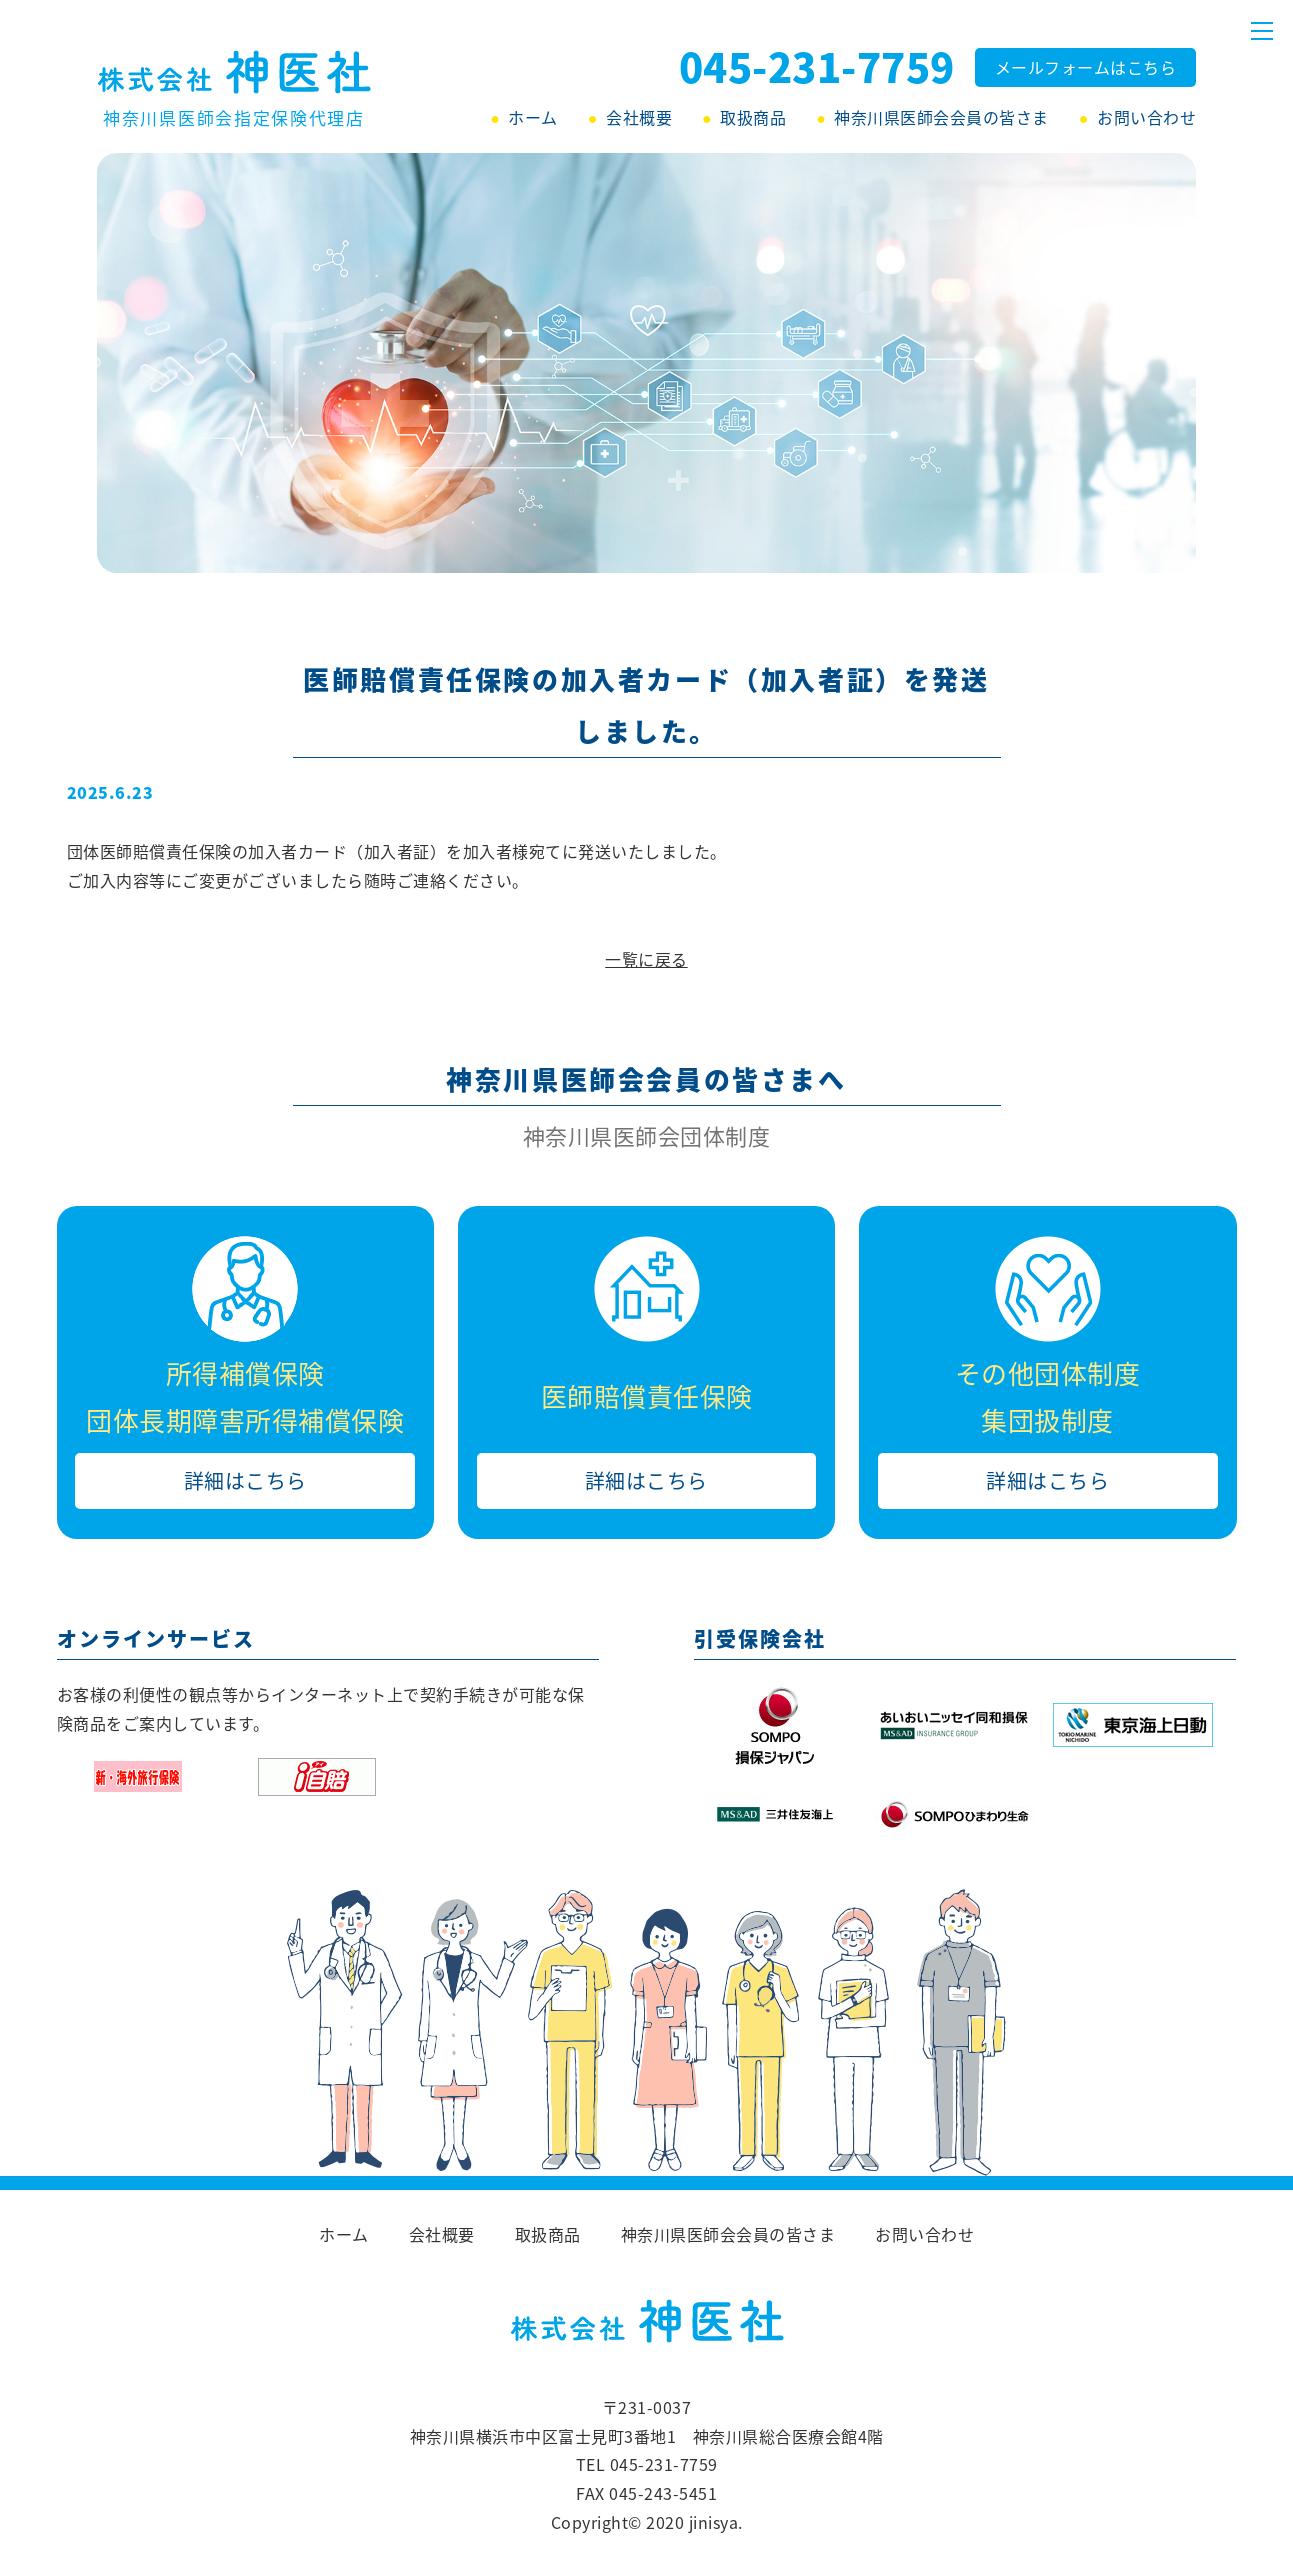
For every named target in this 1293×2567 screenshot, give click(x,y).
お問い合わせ (1146, 117)
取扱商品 (753, 117)
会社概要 (639, 117)
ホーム (533, 117)
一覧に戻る (646, 959)
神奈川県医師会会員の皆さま (941, 117)
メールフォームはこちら (1086, 67)
